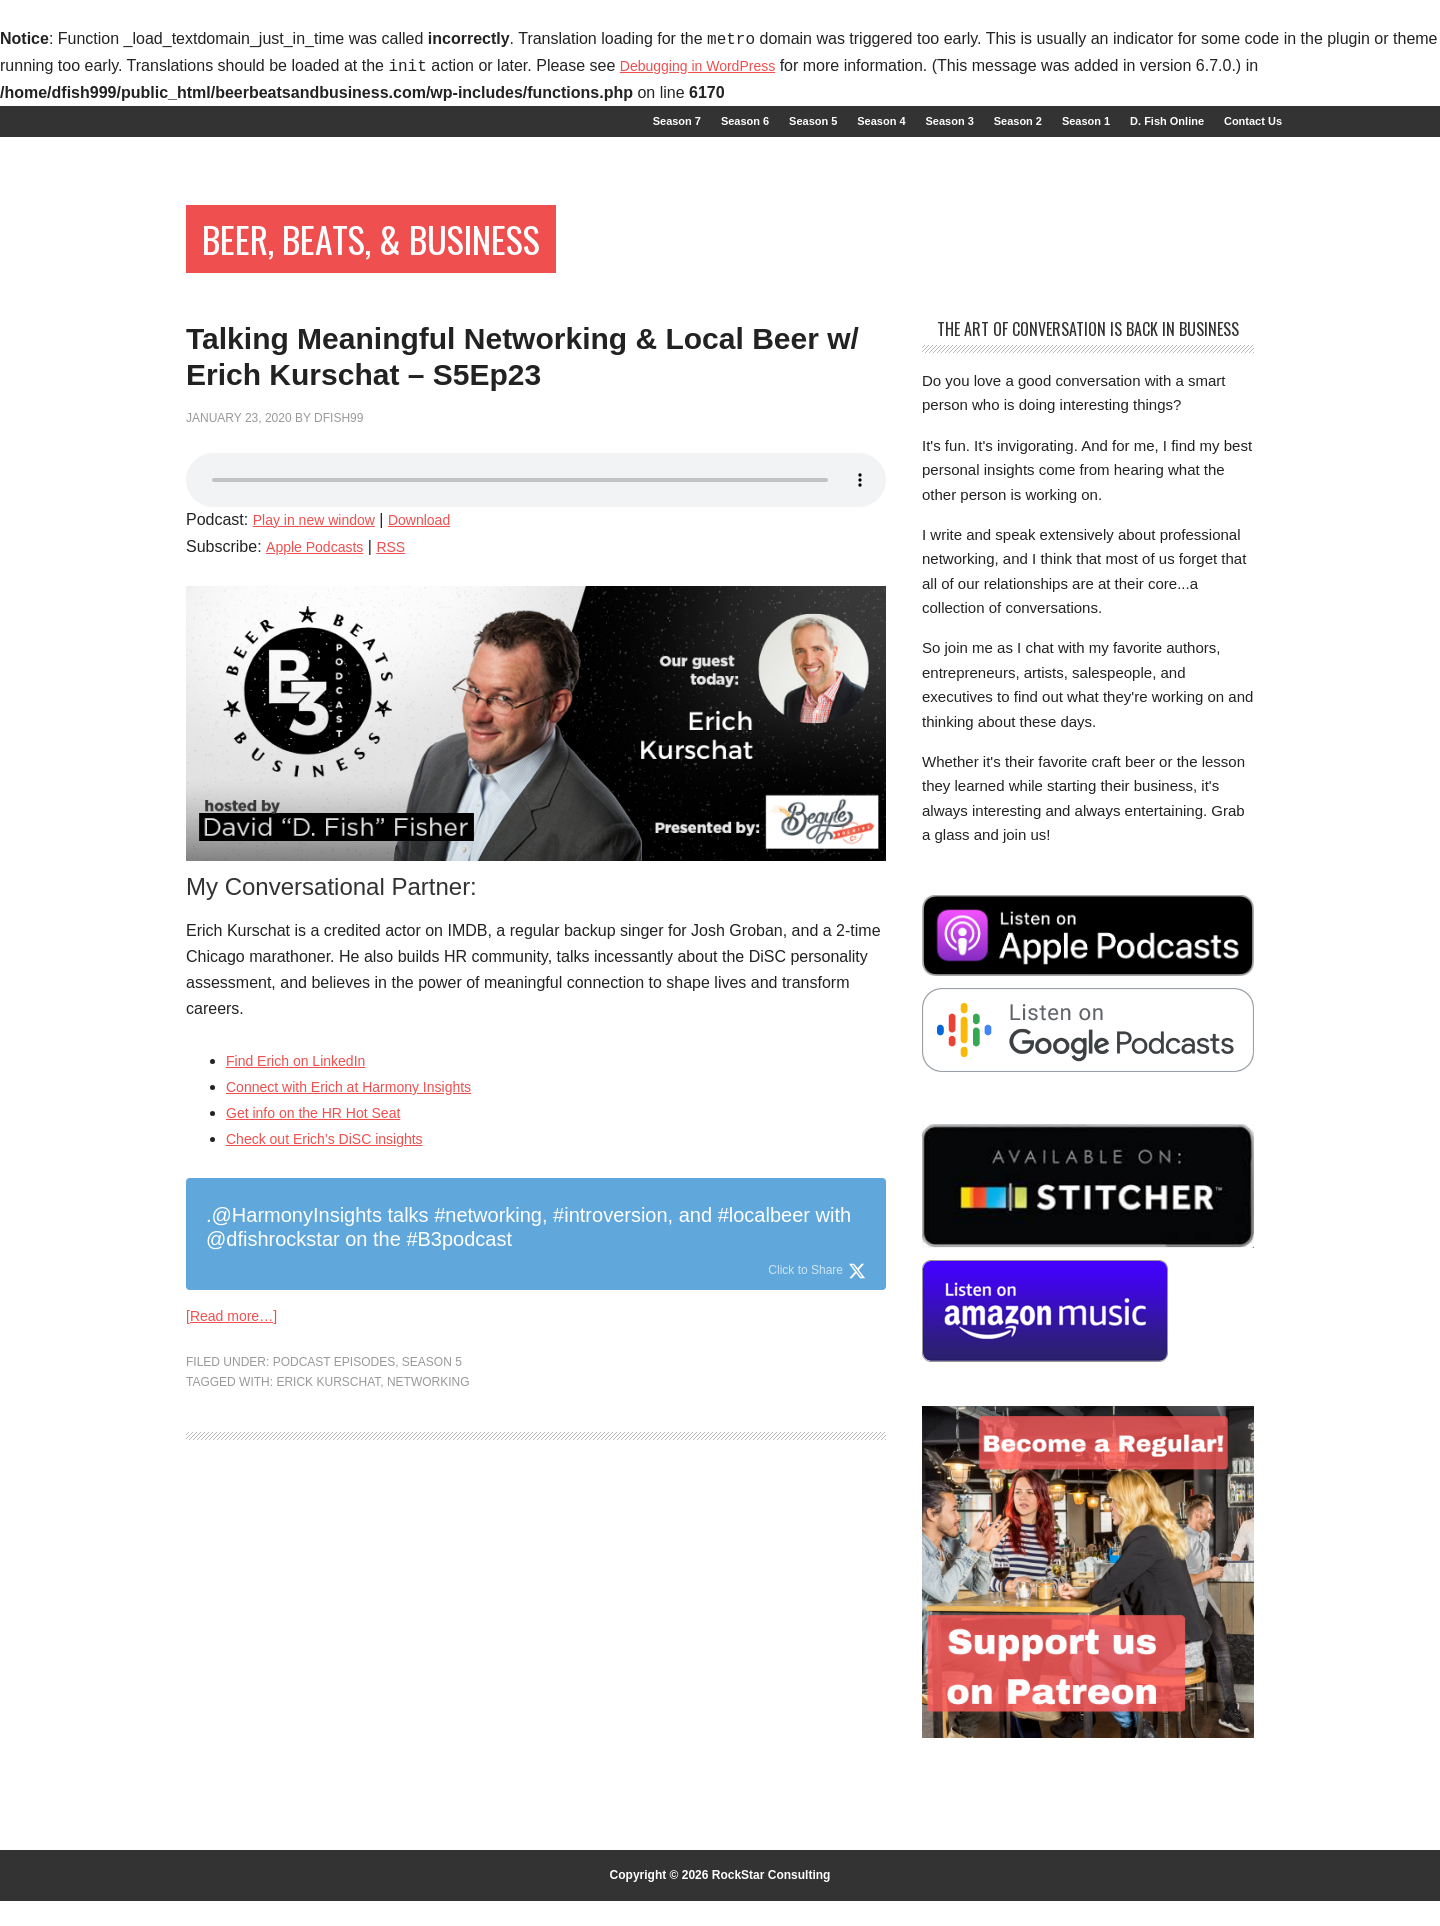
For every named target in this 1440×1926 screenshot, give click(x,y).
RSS (405, 671)
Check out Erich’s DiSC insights (338, 1264)
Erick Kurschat (328, 1513)
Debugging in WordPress (709, 66)
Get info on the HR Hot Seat (325, 1238)
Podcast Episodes (334, 1493)
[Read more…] (238, 1444)
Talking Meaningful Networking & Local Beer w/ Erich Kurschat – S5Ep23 (502, 432)
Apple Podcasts (320, 671)
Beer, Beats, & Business (428, 257)
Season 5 (432, 1493)
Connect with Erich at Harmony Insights (366, 1212)
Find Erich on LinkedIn (305, 1186)
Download (440, 644)
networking (428, 1513)
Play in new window (323, 644)
